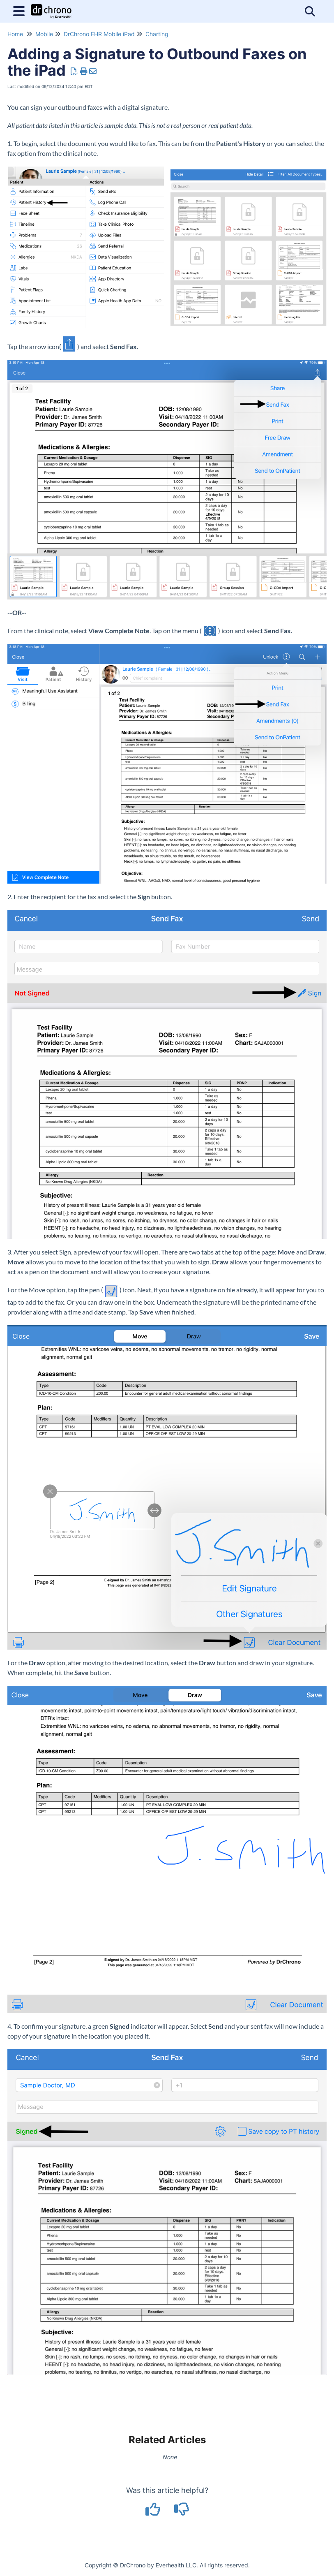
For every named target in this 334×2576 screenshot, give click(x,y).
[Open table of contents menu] (20, 10)
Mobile (44, 33)
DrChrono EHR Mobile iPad (99, 33)
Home (15, 33)
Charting (156, 33)
